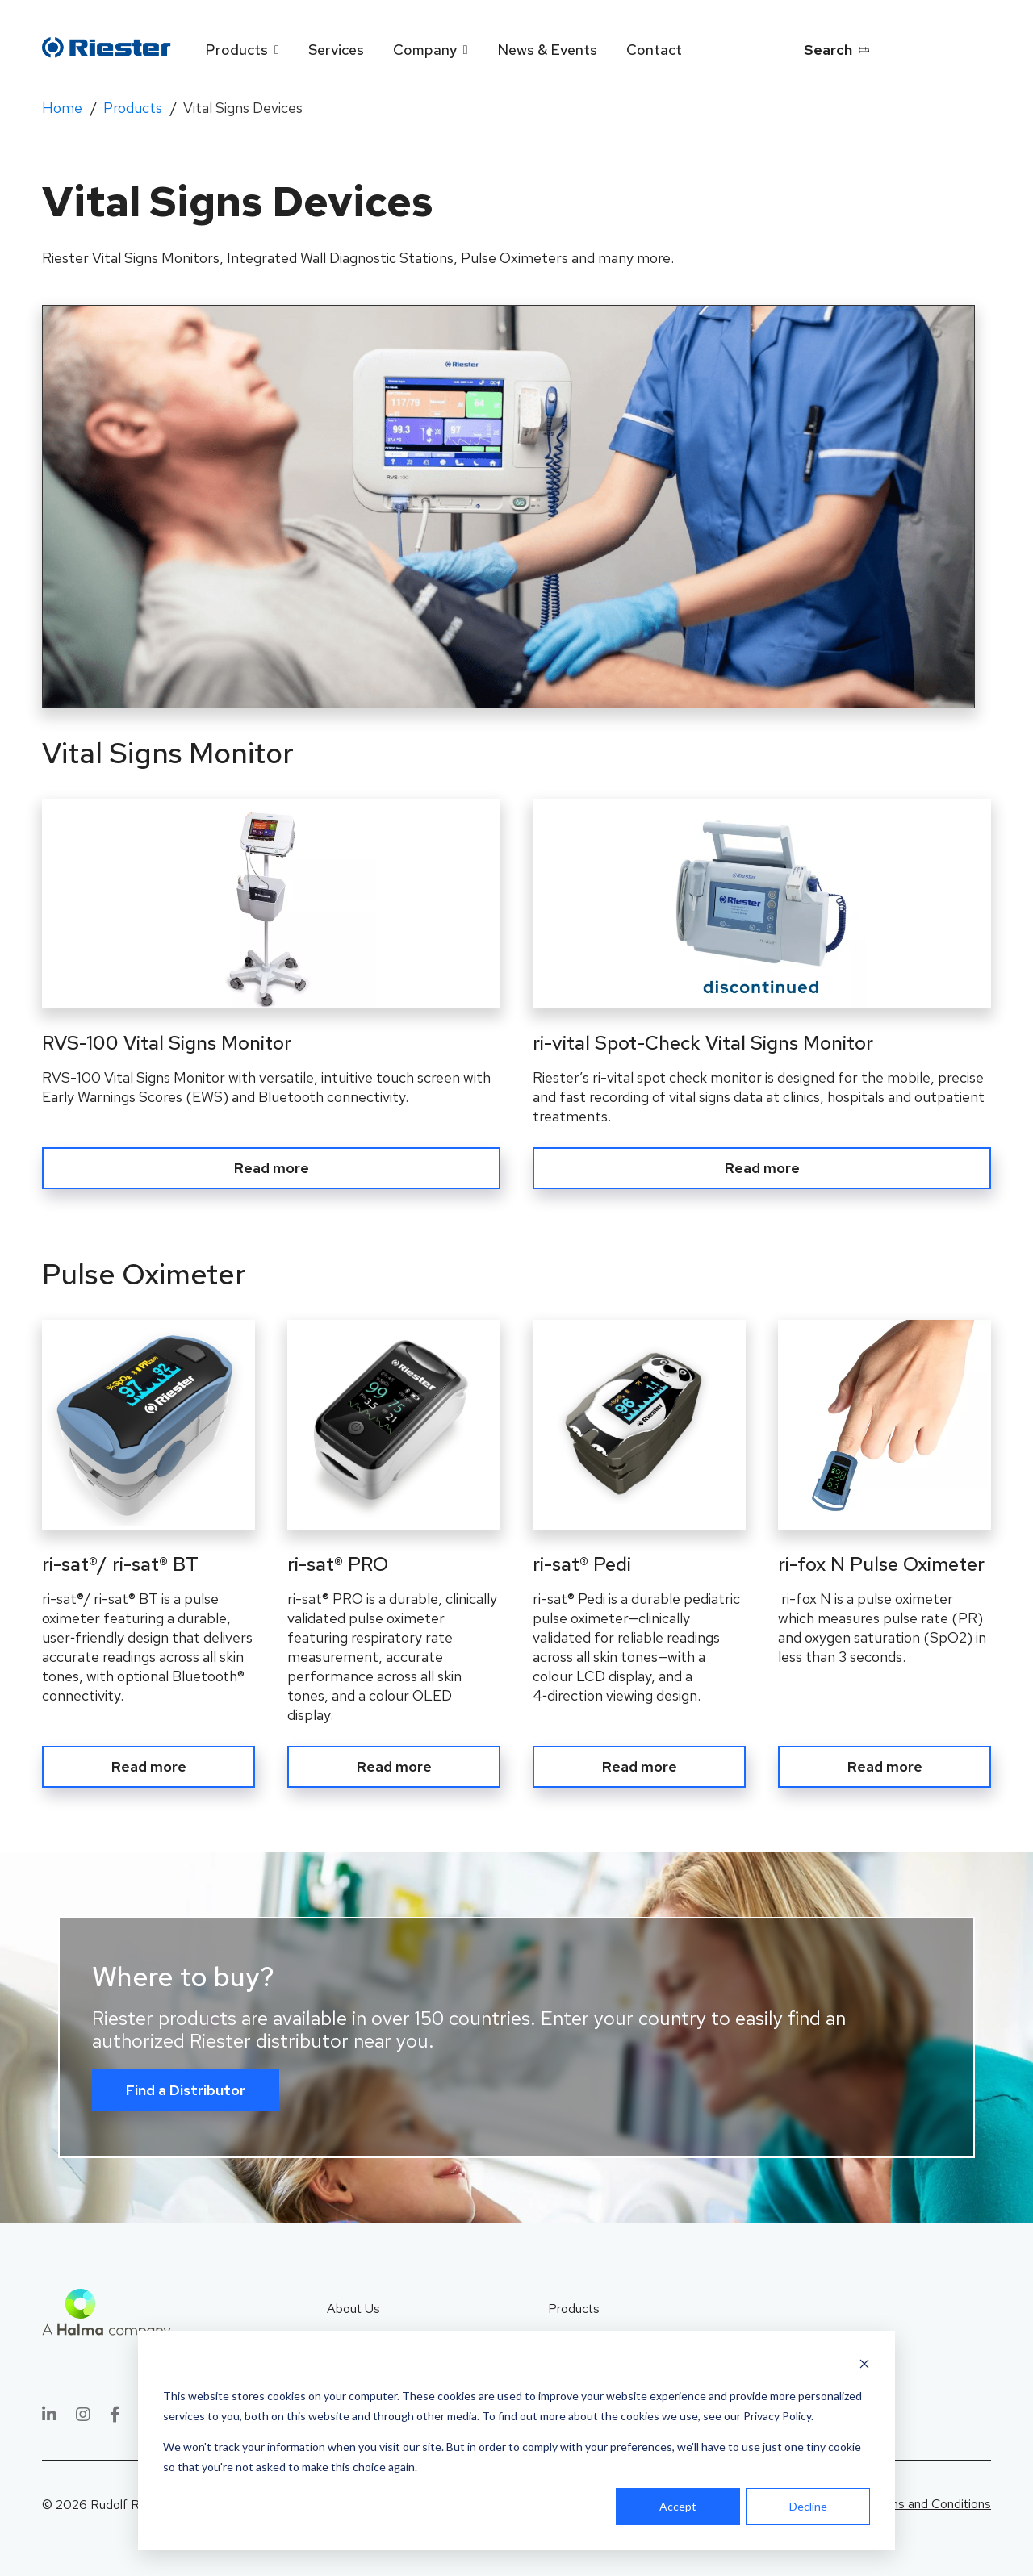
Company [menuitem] (425, 49)
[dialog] (516, 2440)
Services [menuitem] (336, 49)
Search (828, 49)
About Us (353, 2303)
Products (132, 107)
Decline (808, 2506)
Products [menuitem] (236, 49)
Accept (677, 2506)
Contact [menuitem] (654, 49)
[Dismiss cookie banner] (864, 2366)
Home (62, 107)
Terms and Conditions (930, 2499)
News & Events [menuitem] (547, 49)
